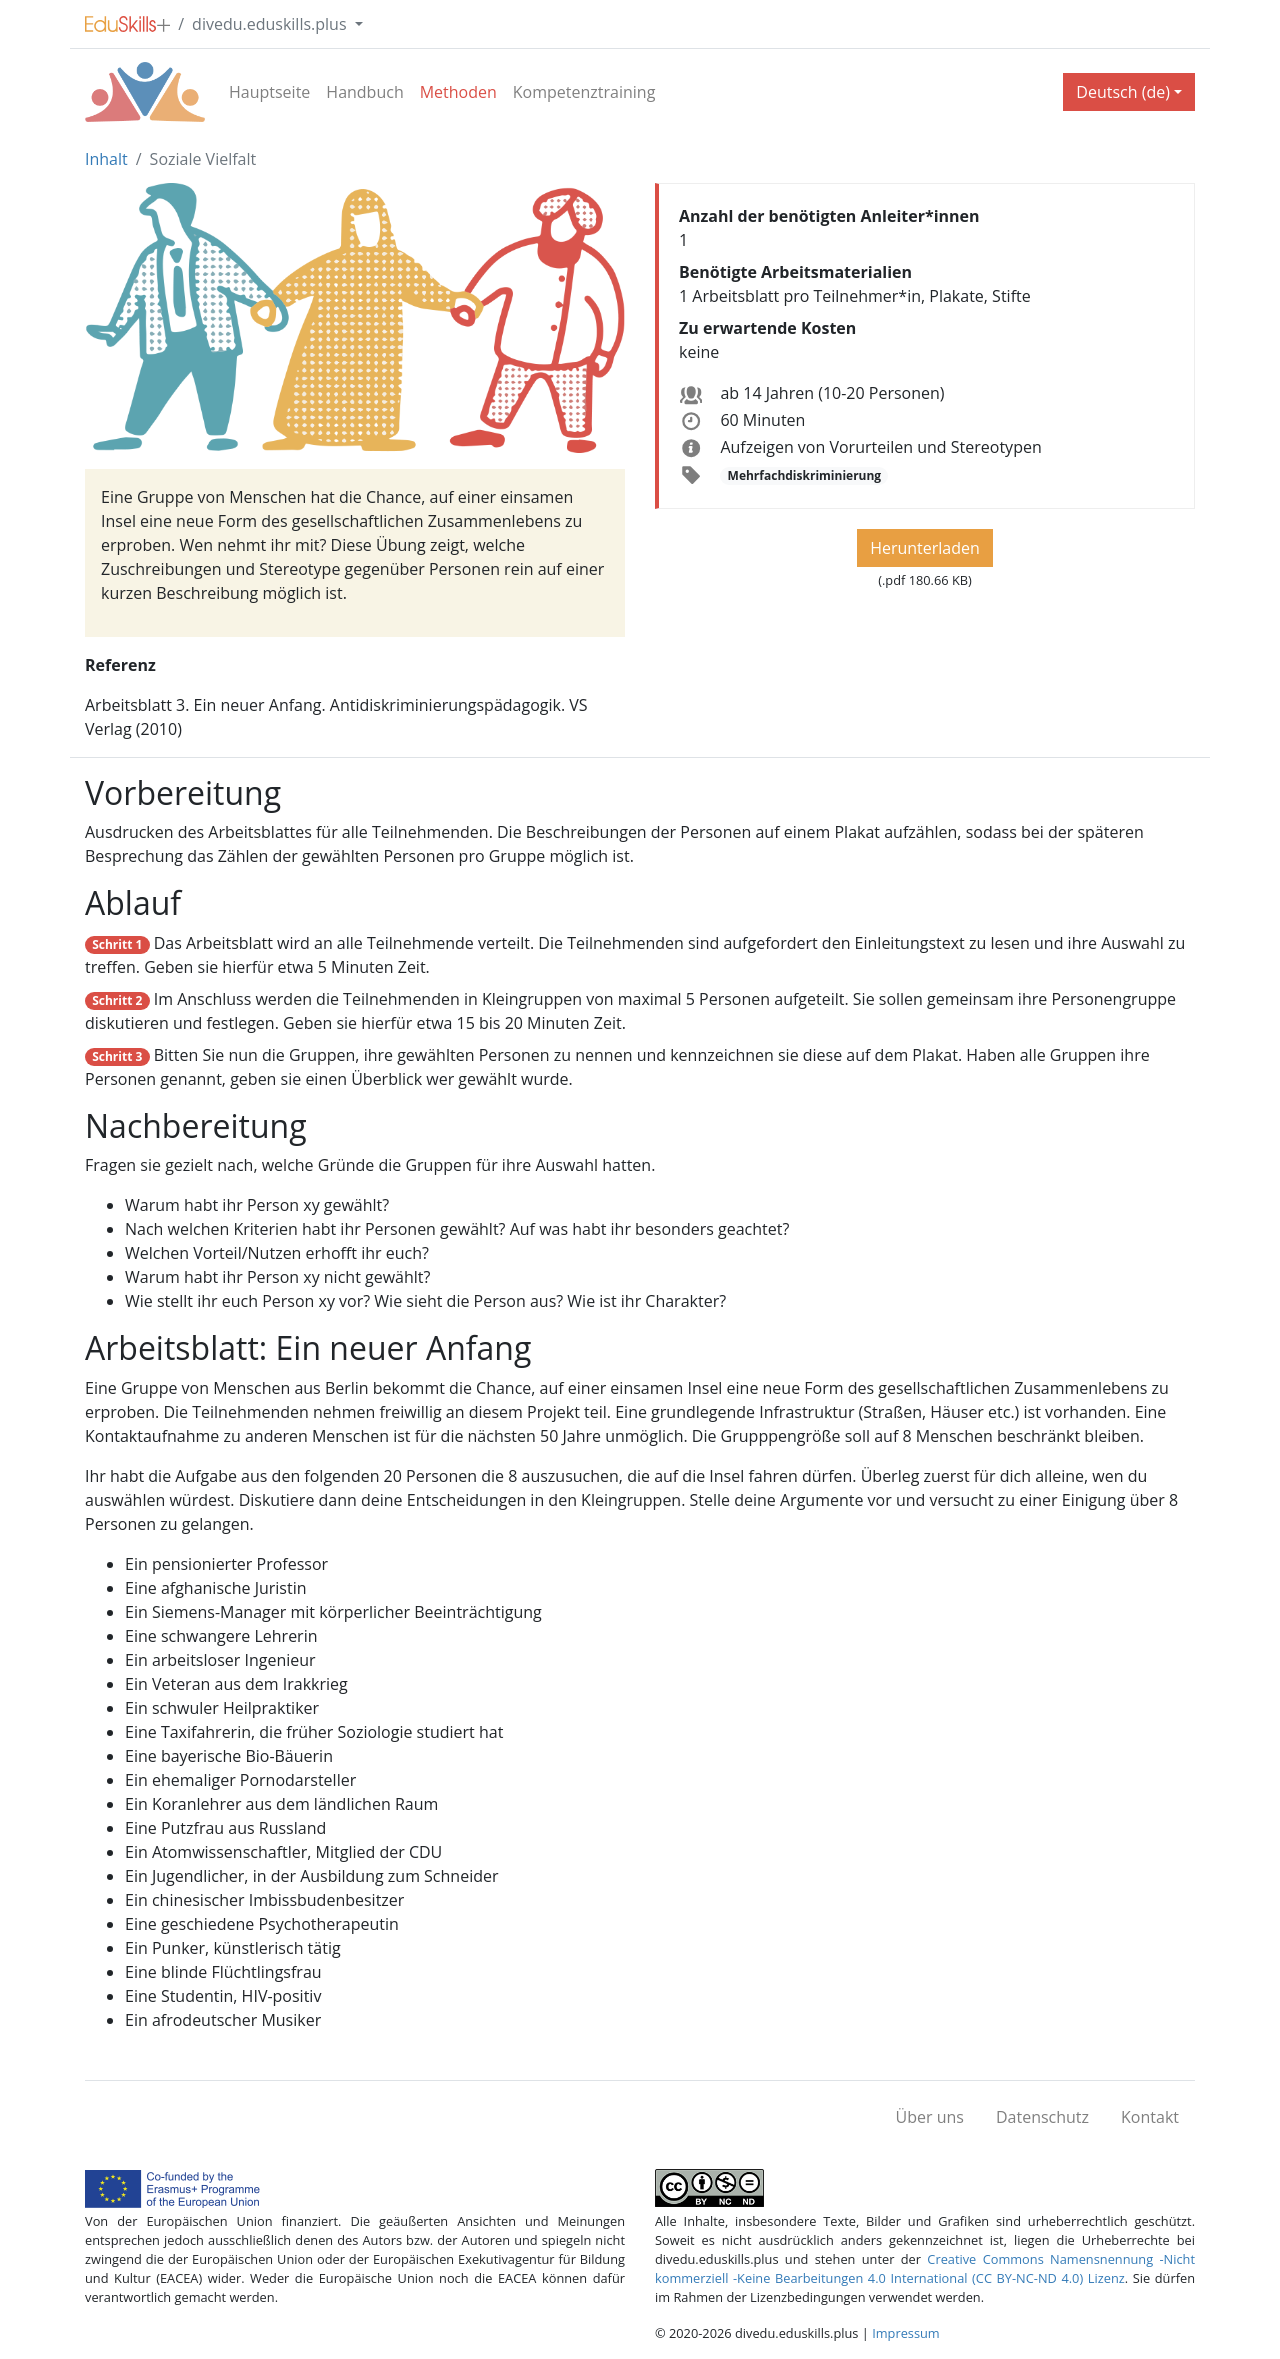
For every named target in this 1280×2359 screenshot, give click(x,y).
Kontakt (1150, 2117)
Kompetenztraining (584, 92)
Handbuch (364, 92)
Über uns (930, 2117)
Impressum (906, 2333)
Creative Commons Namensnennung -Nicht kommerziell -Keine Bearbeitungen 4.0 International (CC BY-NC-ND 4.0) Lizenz (925, 2268)
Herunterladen (925, 548)
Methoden (458, 92)
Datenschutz (1042, 2117)
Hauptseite (269, 92)
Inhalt (106, 159)
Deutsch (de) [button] (1123, 92)
